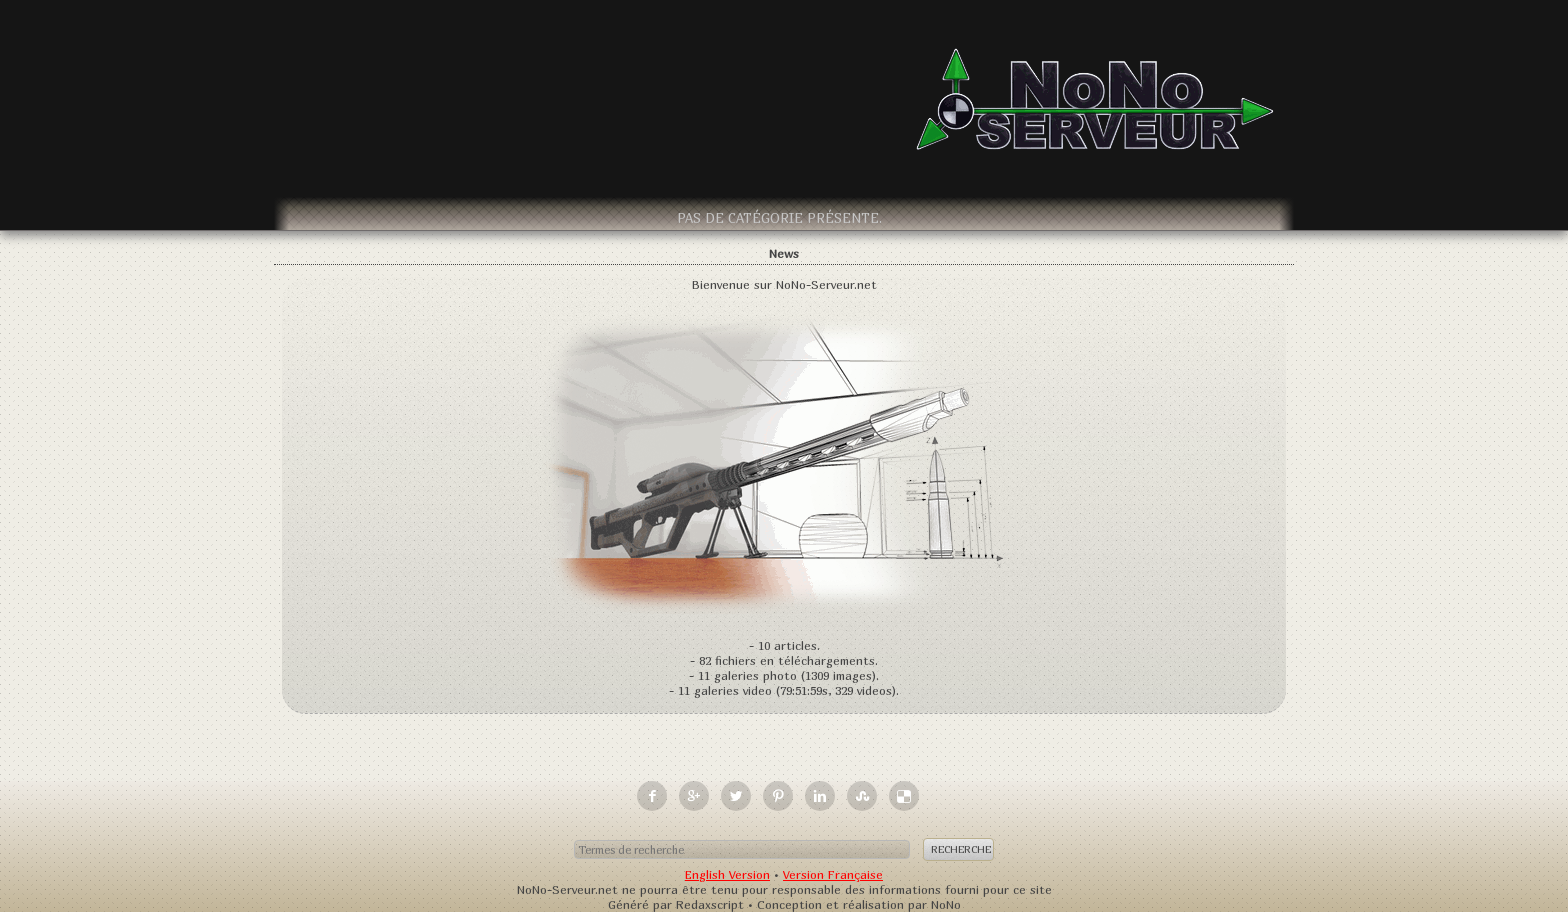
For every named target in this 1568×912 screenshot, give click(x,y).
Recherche (961, 849)
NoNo (946, 904)
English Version (727, 874)
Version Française (833, 874)
